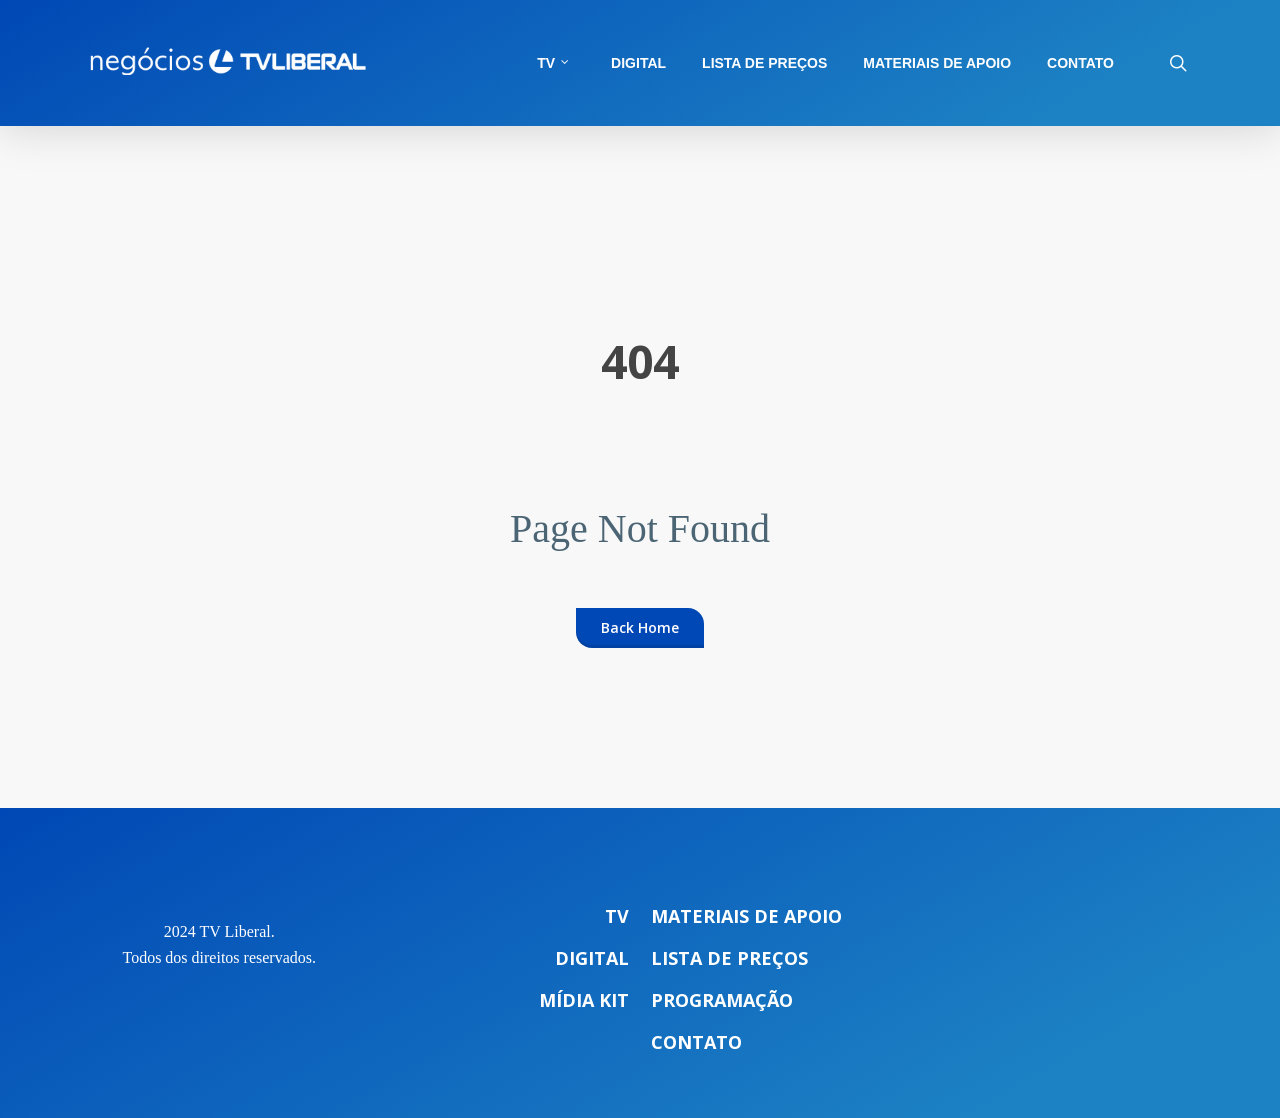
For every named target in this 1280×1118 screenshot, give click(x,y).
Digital (592, 958)
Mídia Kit (584, 1000)
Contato (696, 1042)
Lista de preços (729, 958)
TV (617, 916)
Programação (722, 1000)
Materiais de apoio (746, 916)
